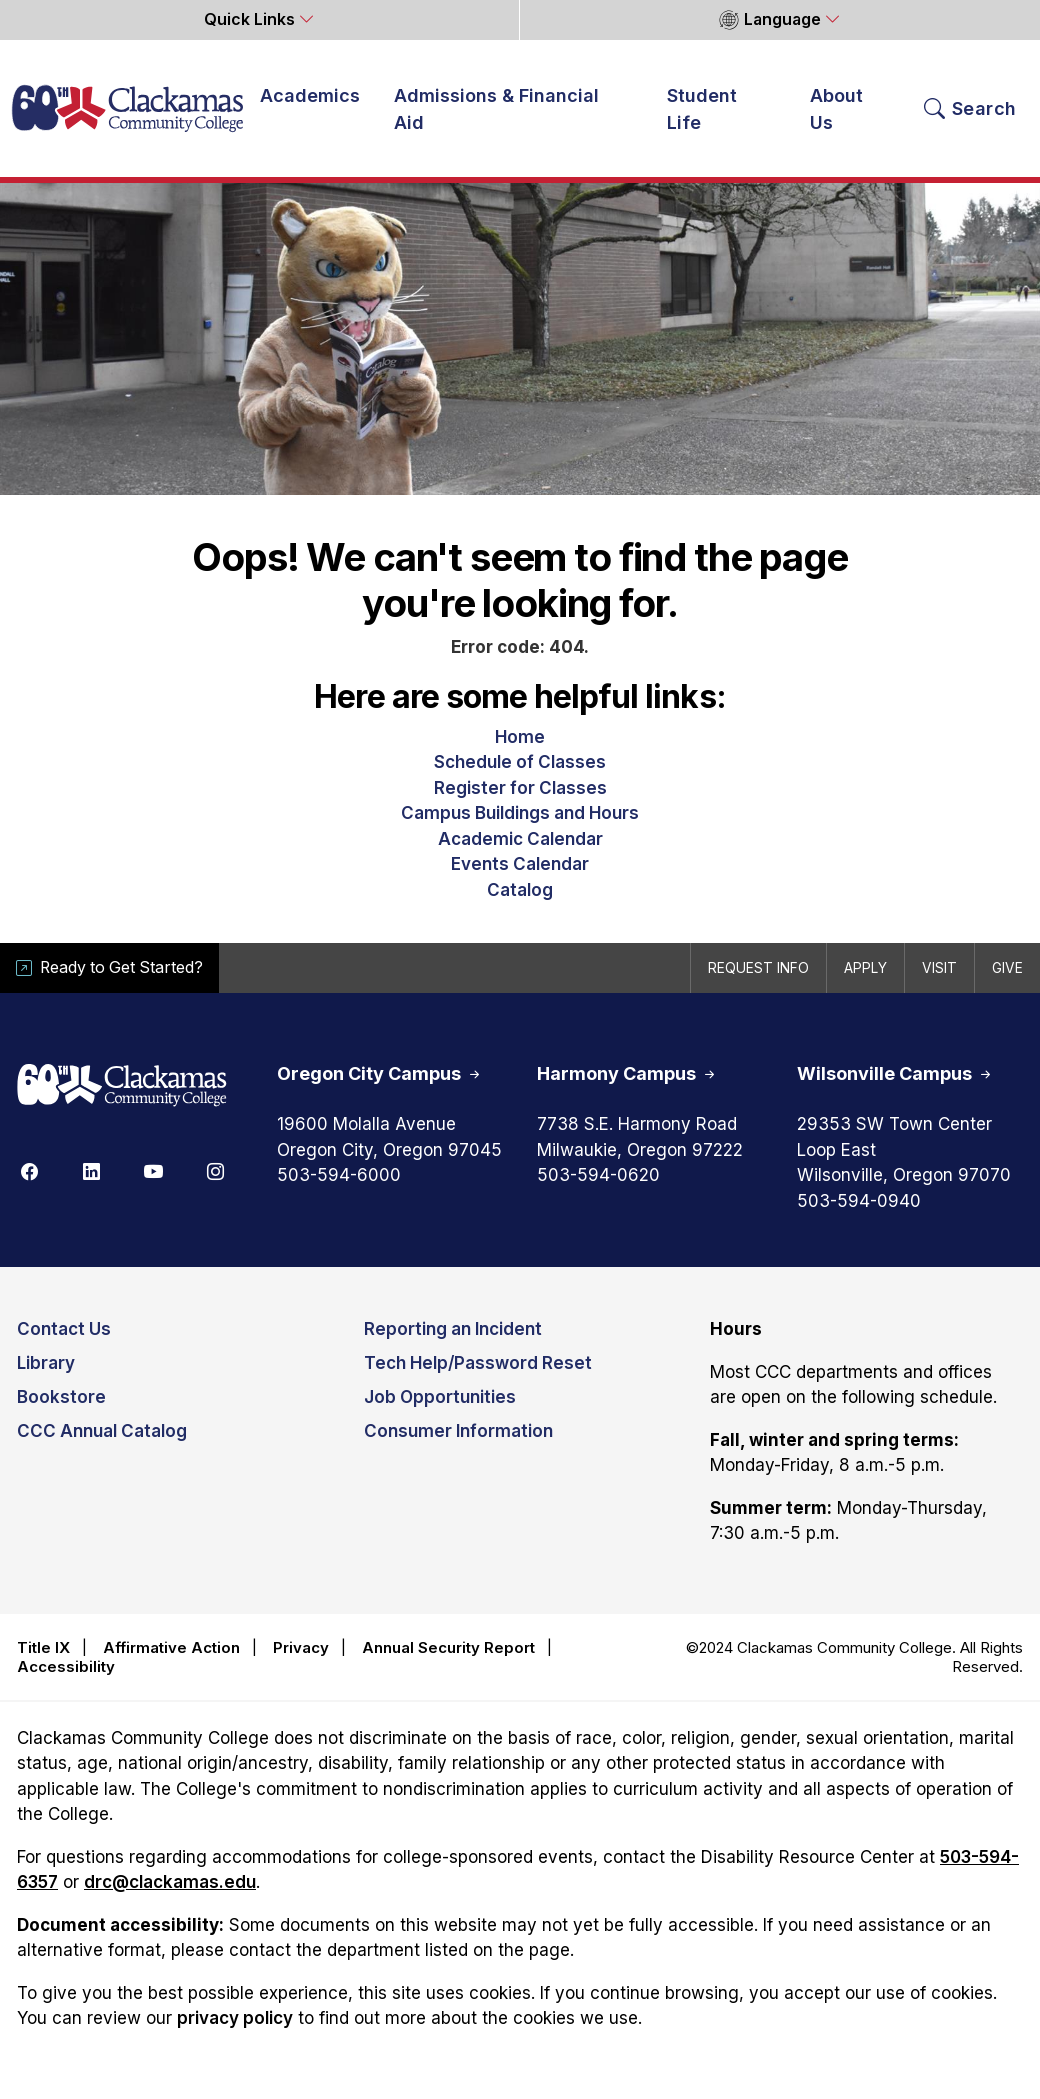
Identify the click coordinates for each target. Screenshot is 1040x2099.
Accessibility (66, 1666)
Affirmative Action (171, 1647)
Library (46, 1363)
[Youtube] (153, 1170)
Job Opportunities (440, 1397)
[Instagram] (215, 1170)
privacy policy (235, 2018)
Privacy (301, 1647)
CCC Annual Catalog (102, 1431)
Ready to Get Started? (109, 967)
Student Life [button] (702, 109)
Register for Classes (520, 788)
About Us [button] (836, 109)
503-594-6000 (339, 1175)
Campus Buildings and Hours (520, 813)
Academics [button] (310, 95)
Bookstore (61, 1397)
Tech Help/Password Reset (478, 1363)
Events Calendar (520, 864)
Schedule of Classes (520, 762)
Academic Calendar (520, 839)
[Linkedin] (91, 1170)
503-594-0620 (598, 1175)
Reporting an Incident (453, 1329)
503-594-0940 (859, 1201)
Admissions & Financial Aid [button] (496, 109)
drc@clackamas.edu (170, 1882)
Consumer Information (458, 1431)
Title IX (43, 1647)
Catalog (520, 890)
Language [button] (769, 20)
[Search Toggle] (970, 109)
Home (520, 737)
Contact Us (64, 1329)
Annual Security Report (448, 1647)
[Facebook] (29, 1170)
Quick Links (251, 19)
